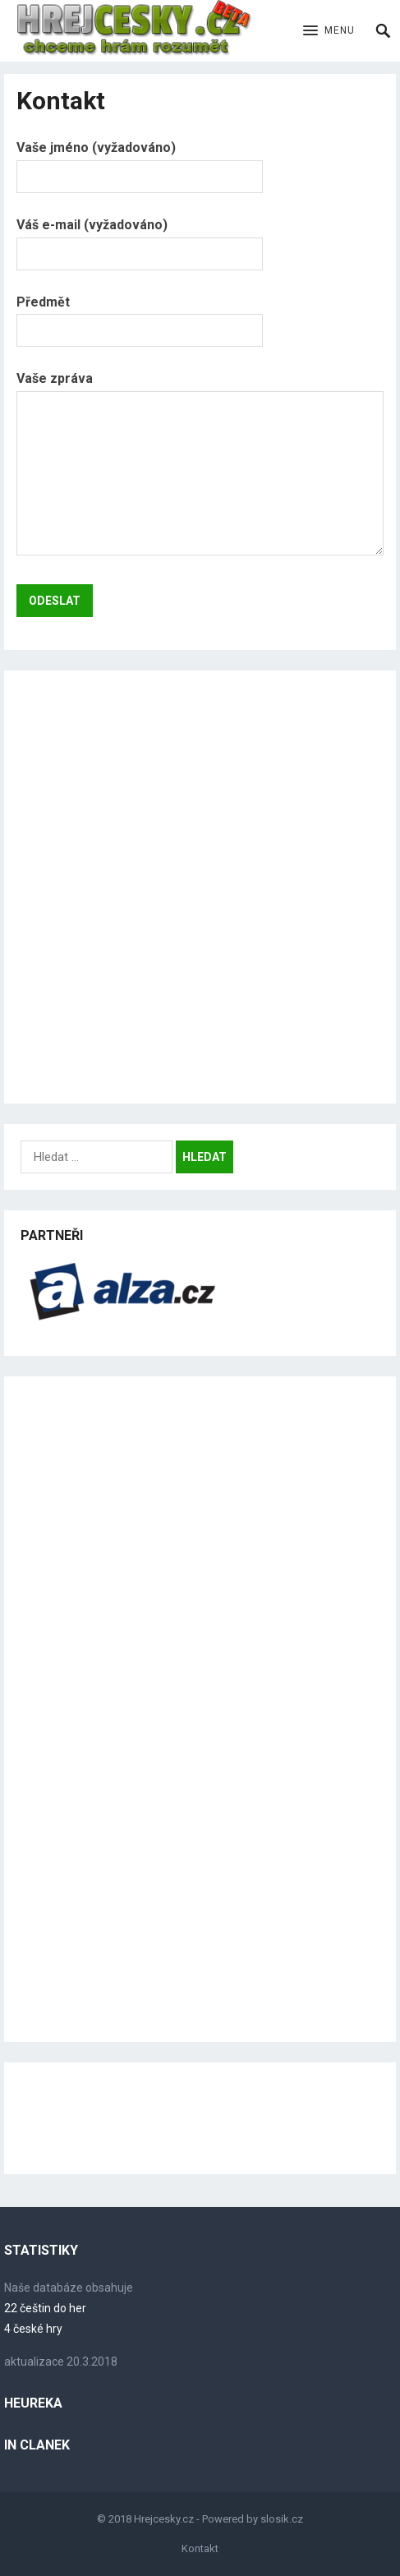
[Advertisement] (200, 887)
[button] (329, 31)
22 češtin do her (45, 2308)
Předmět (139, 316)
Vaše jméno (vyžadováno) (139, 161)
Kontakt (200, 2548)
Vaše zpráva (200, 465)
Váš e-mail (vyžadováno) (139, 238)
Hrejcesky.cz (164, 2519)
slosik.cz (281, 2519)
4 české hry (33, 2328)
